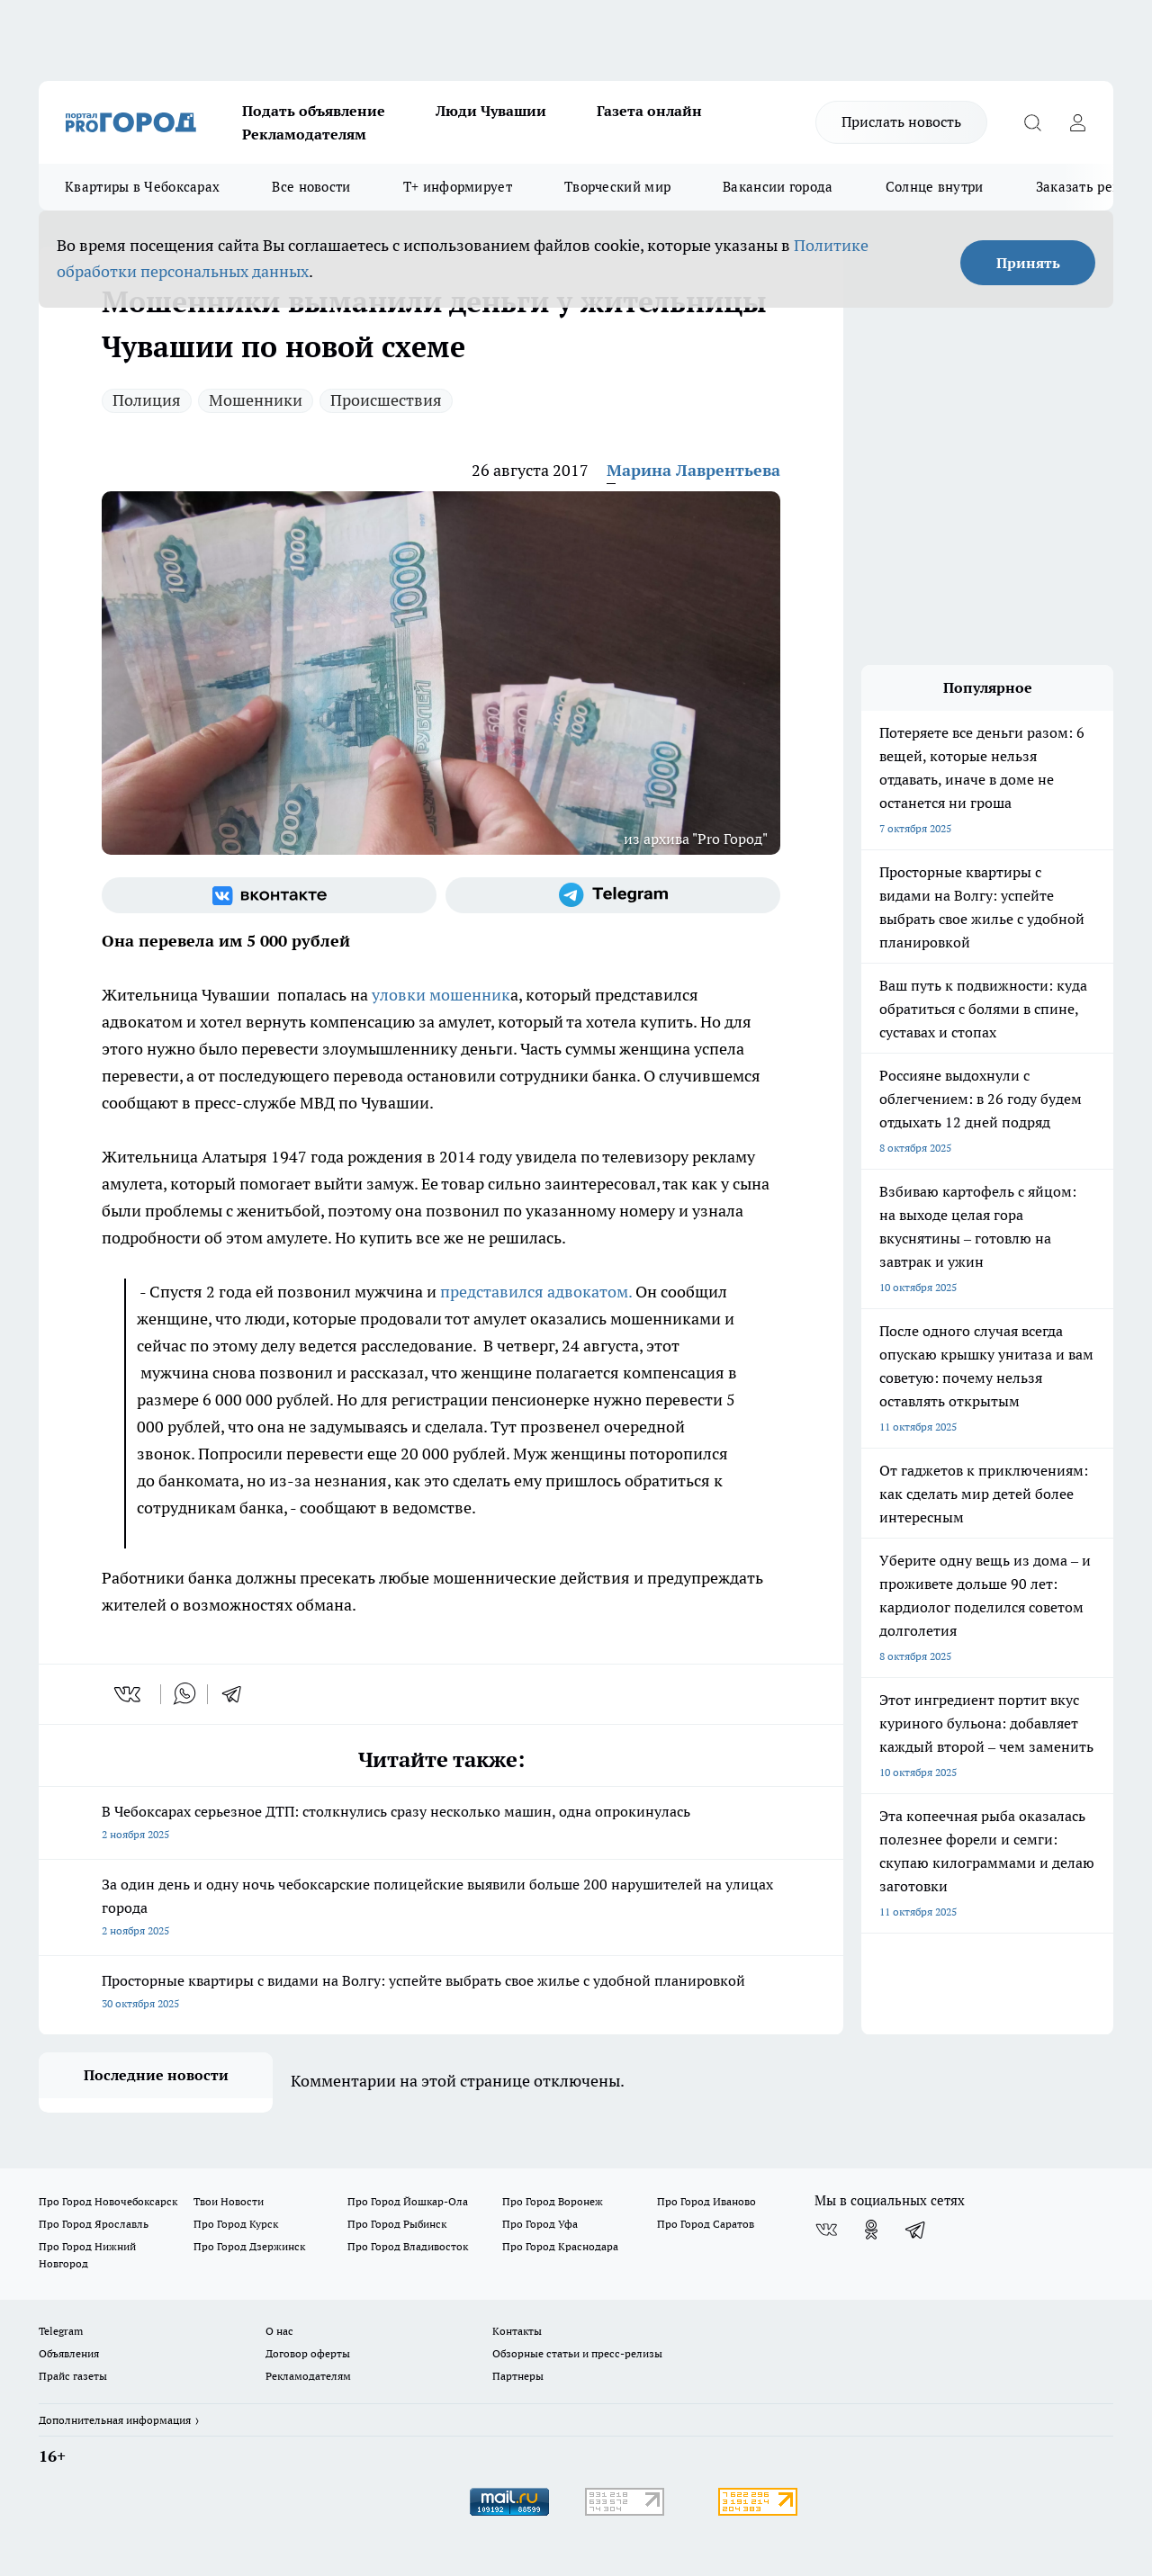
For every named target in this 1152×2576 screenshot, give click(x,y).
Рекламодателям (304, 134)
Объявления (69, 2353)
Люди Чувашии (491, 111)
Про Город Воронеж (552, 2201)
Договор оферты (308, 2353)
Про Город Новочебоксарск (108, 2201)
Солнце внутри (935, 186)
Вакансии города (778, 186)
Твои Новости (229, 2201)
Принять (1028, 263)
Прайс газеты (73, 2376)
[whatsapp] (184, 1694)
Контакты (517, 2331)
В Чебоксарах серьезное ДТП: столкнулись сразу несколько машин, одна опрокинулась (441, 1824)
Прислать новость (901, 121)
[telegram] (238, 1694)
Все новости (311, 186)
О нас (279, 2331)
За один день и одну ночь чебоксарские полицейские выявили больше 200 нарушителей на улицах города (441, 1909)
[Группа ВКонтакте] (269, 895)
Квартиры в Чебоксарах (142, 186)
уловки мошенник (441, 994)
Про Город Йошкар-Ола (407, 2201)
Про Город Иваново (706, 2201)
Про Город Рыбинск (396, 2223)
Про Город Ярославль (93, 2223)
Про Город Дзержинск (249, 2246)
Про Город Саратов (705, 2223)
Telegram (61, 2331)
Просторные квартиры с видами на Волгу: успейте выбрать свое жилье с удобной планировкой (441, 1993)
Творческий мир (617, 186)
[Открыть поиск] (1032, 122)
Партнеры (518, 2376)
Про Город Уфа (540, 2223)
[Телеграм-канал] (613, 895)
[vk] (129, 1694)
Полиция (146, 400)
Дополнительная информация (115, 2420)
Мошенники (255, 400)
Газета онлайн (649, 111)
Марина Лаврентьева (693, 470)
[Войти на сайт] (1077, 122)
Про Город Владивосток (407, 2246)
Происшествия (386, 400)
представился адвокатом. (536, 1291)
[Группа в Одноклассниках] (871, 2230)
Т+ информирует (457, 186)
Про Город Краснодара (560, 2246)
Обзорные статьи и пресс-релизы (577, 2353)
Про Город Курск (236, 2223)
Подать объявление (313, 111)
